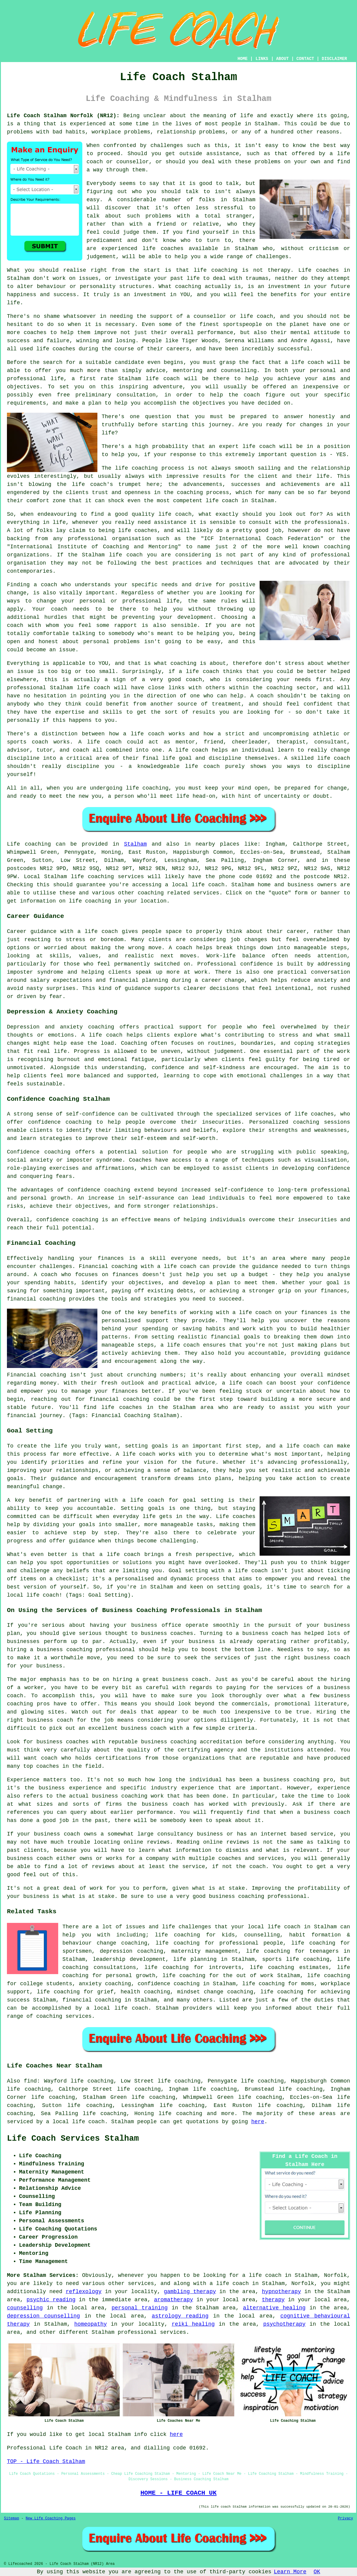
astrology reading (180, 2316)
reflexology (84, 2292)
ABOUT (282, 58)
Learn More (290, 2572)
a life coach (229, 2283)
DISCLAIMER (334, 58)
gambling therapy (190, 2292)
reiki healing (193, 2324)
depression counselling (43, 2316)
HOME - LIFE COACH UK (179, 2492)
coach (252, 395)
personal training (140, 2308)
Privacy (345, 2518)
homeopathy (90, 2324)
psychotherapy (284, 2324)
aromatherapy (173, 2300)
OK (317, 2572)
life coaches (163, 249)
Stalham (135, 844)
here (257, 2122)
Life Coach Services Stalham (73, 2138)
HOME (243, 58)
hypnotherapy (281, 2292)
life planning (194, 1959)
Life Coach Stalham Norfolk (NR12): (63, 116)
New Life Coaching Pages (51, 2518)
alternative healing (274, 2308)
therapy (279, 270)
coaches (63, 349)
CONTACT (305, 58)
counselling (25, 2308)
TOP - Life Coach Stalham (46, 2462)
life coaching (268, 1951)
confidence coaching (169, 1984)
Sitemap (11, 2518)
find (30, 2081)
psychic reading (51, 2300)
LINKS (261, 58)
